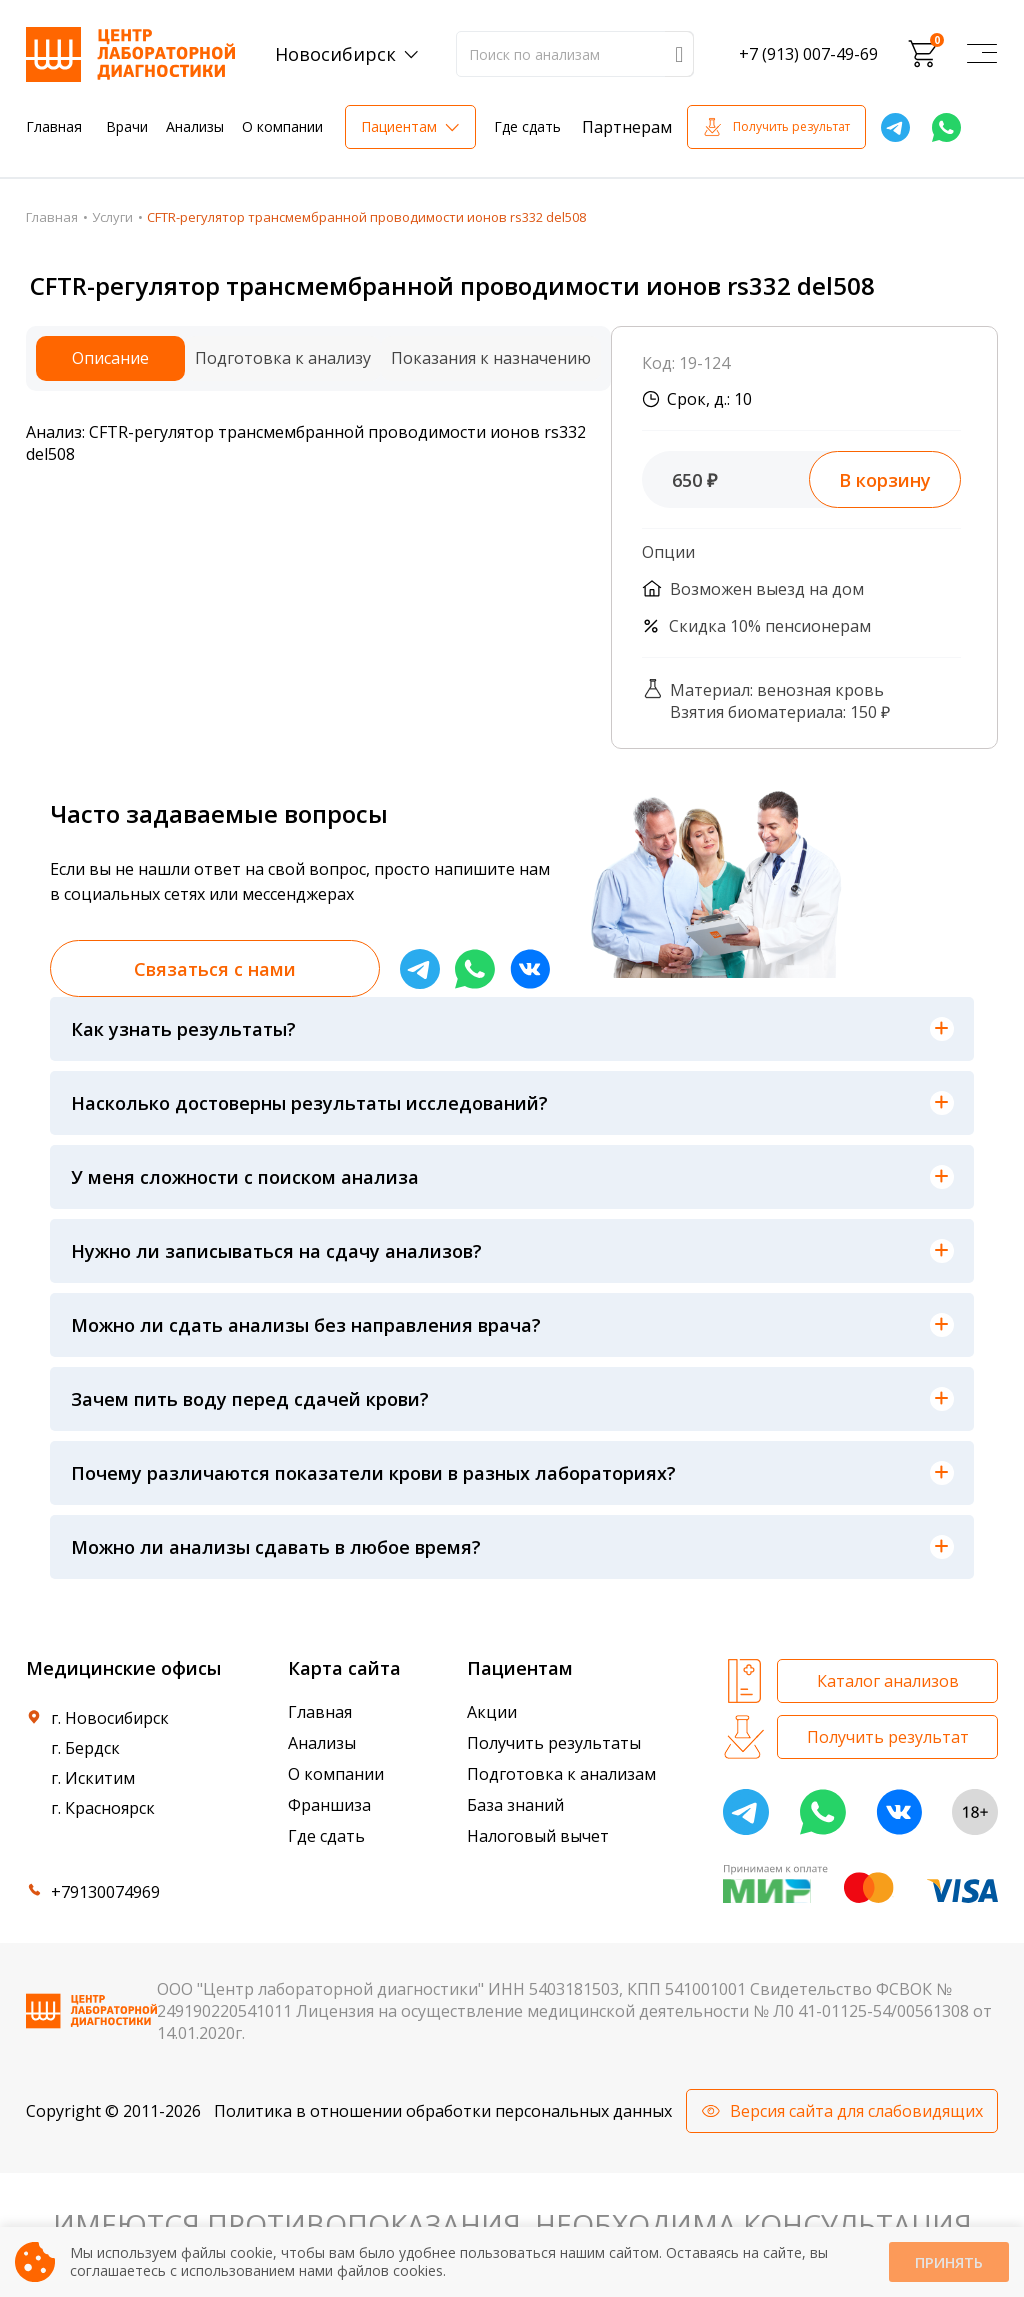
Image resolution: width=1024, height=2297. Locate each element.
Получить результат (791, 126)
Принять (949, 2262)
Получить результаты (554, 1743)
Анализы (195, 126)
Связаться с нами (215, 969)
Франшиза (329, 1805)
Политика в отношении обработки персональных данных (443, 2111)
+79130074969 (105, 1892)
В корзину (885, 480)
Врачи (127, 126)
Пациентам (399, 126)
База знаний (515, 1805)
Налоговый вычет (538, 1836)
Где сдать (527, 126)
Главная (54, 126)
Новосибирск (335, 54)
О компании (282, 126)
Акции (492, 1712)
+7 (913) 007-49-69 (808, 54)
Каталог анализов (888, 1681)
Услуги (112, 217)
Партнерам (627, 127)
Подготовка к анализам (561, 1774)
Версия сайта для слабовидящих (856, 2111)
